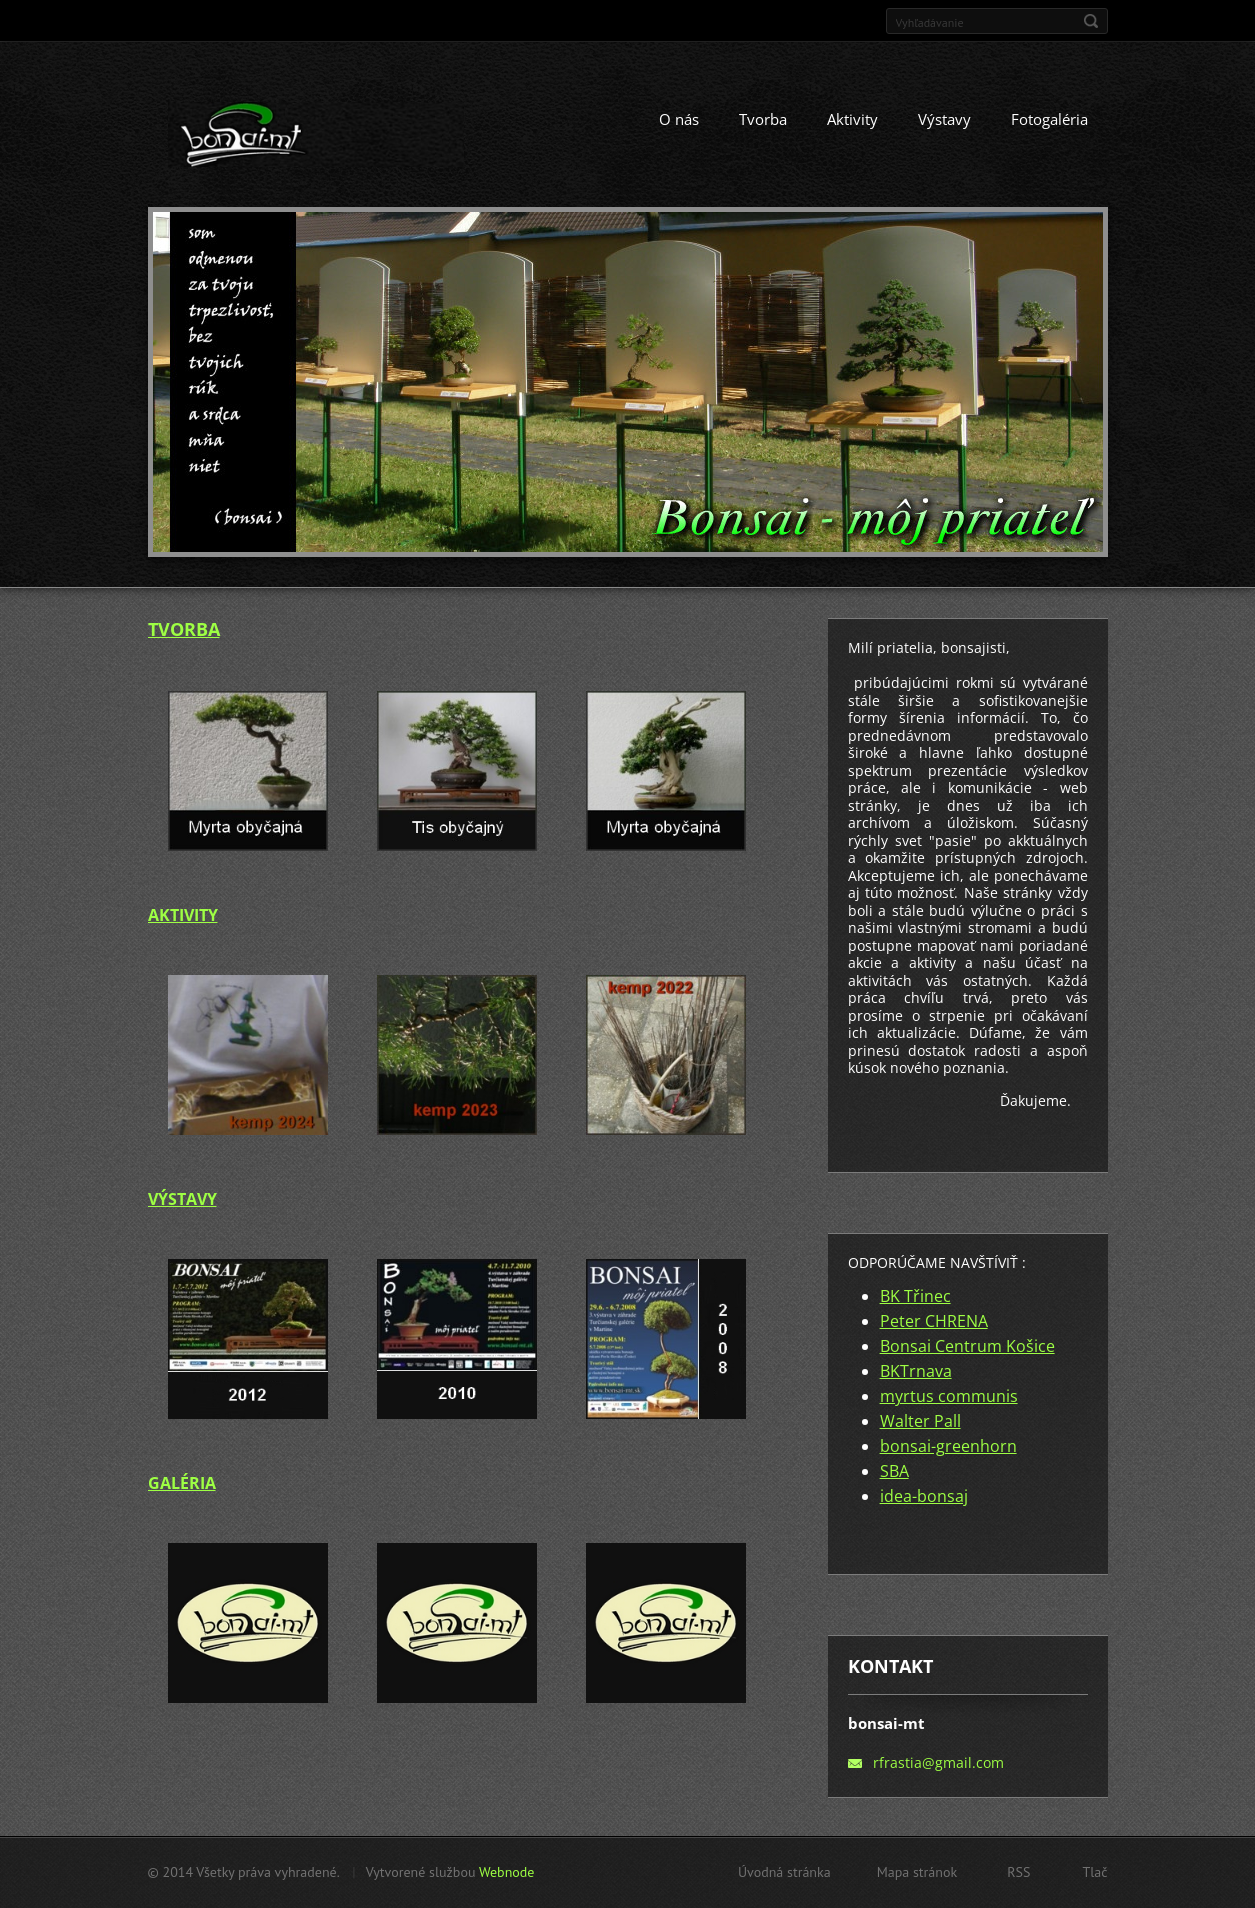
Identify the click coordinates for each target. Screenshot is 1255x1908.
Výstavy (944, 119)
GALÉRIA (182, 1483)
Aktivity (852, 119)
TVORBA (184, 629)
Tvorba (763, 119)
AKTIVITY (183, 915)
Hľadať (1091, 21)
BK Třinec (915, 1296)
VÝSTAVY (182, 1199)
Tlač (1094, 1872)
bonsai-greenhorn (948, 1446)
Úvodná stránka (784, 1872)
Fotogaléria (1049, 119)
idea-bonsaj (924, 1496)
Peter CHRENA (934, 1321)
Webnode (506, 1872)
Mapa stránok (917, 1872)
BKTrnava (916, 1371)
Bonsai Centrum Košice (967, 1346)
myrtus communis (949, 1396)
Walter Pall (920, 1421)
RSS (1018, 1872)
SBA (894, 1471)
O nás (679, 119)
